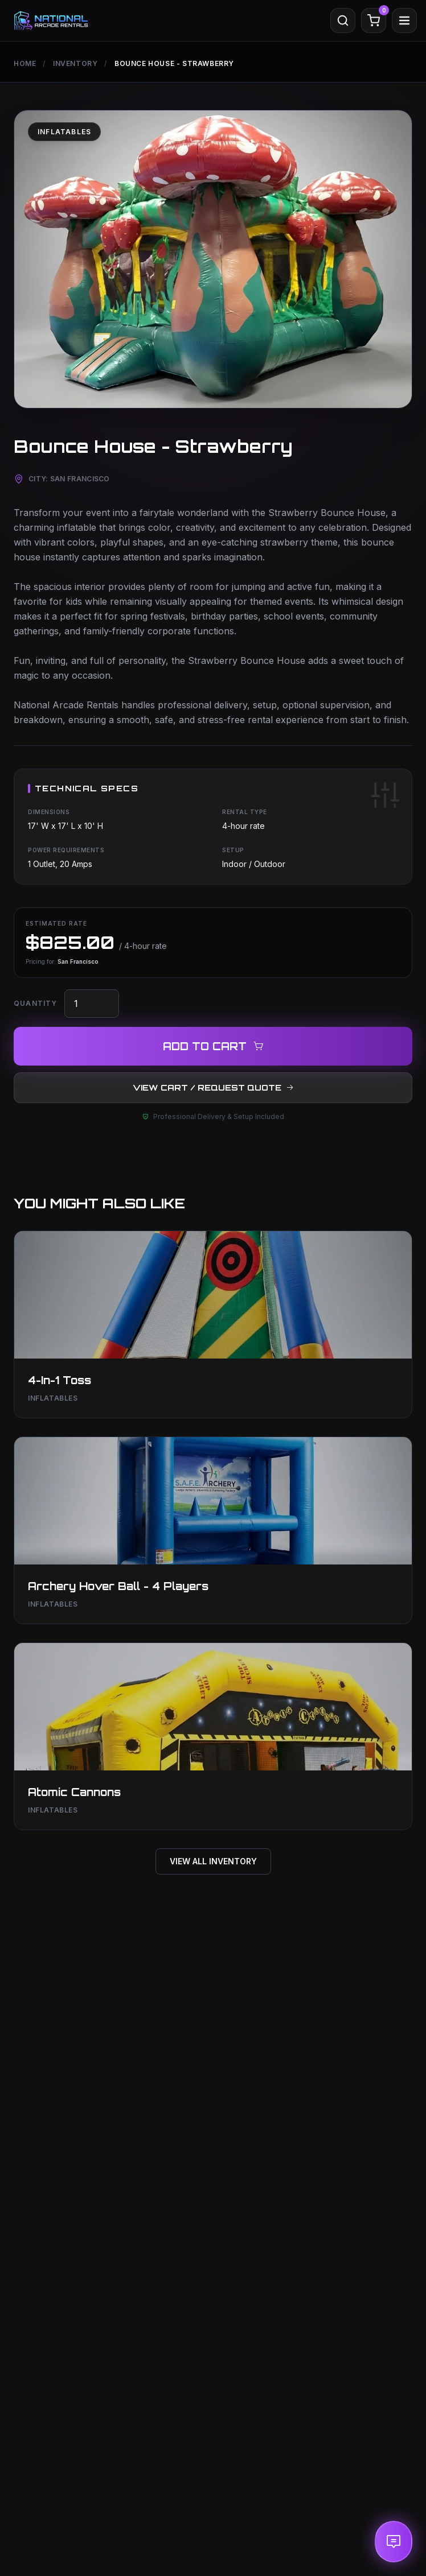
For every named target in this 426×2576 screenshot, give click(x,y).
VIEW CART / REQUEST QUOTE (213, 1087)
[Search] (342, 20)
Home (25, 63)
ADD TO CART (213, 1046)
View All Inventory (213, 1861)
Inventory (75, 63)
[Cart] (373, 20)
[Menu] (404, 20)
